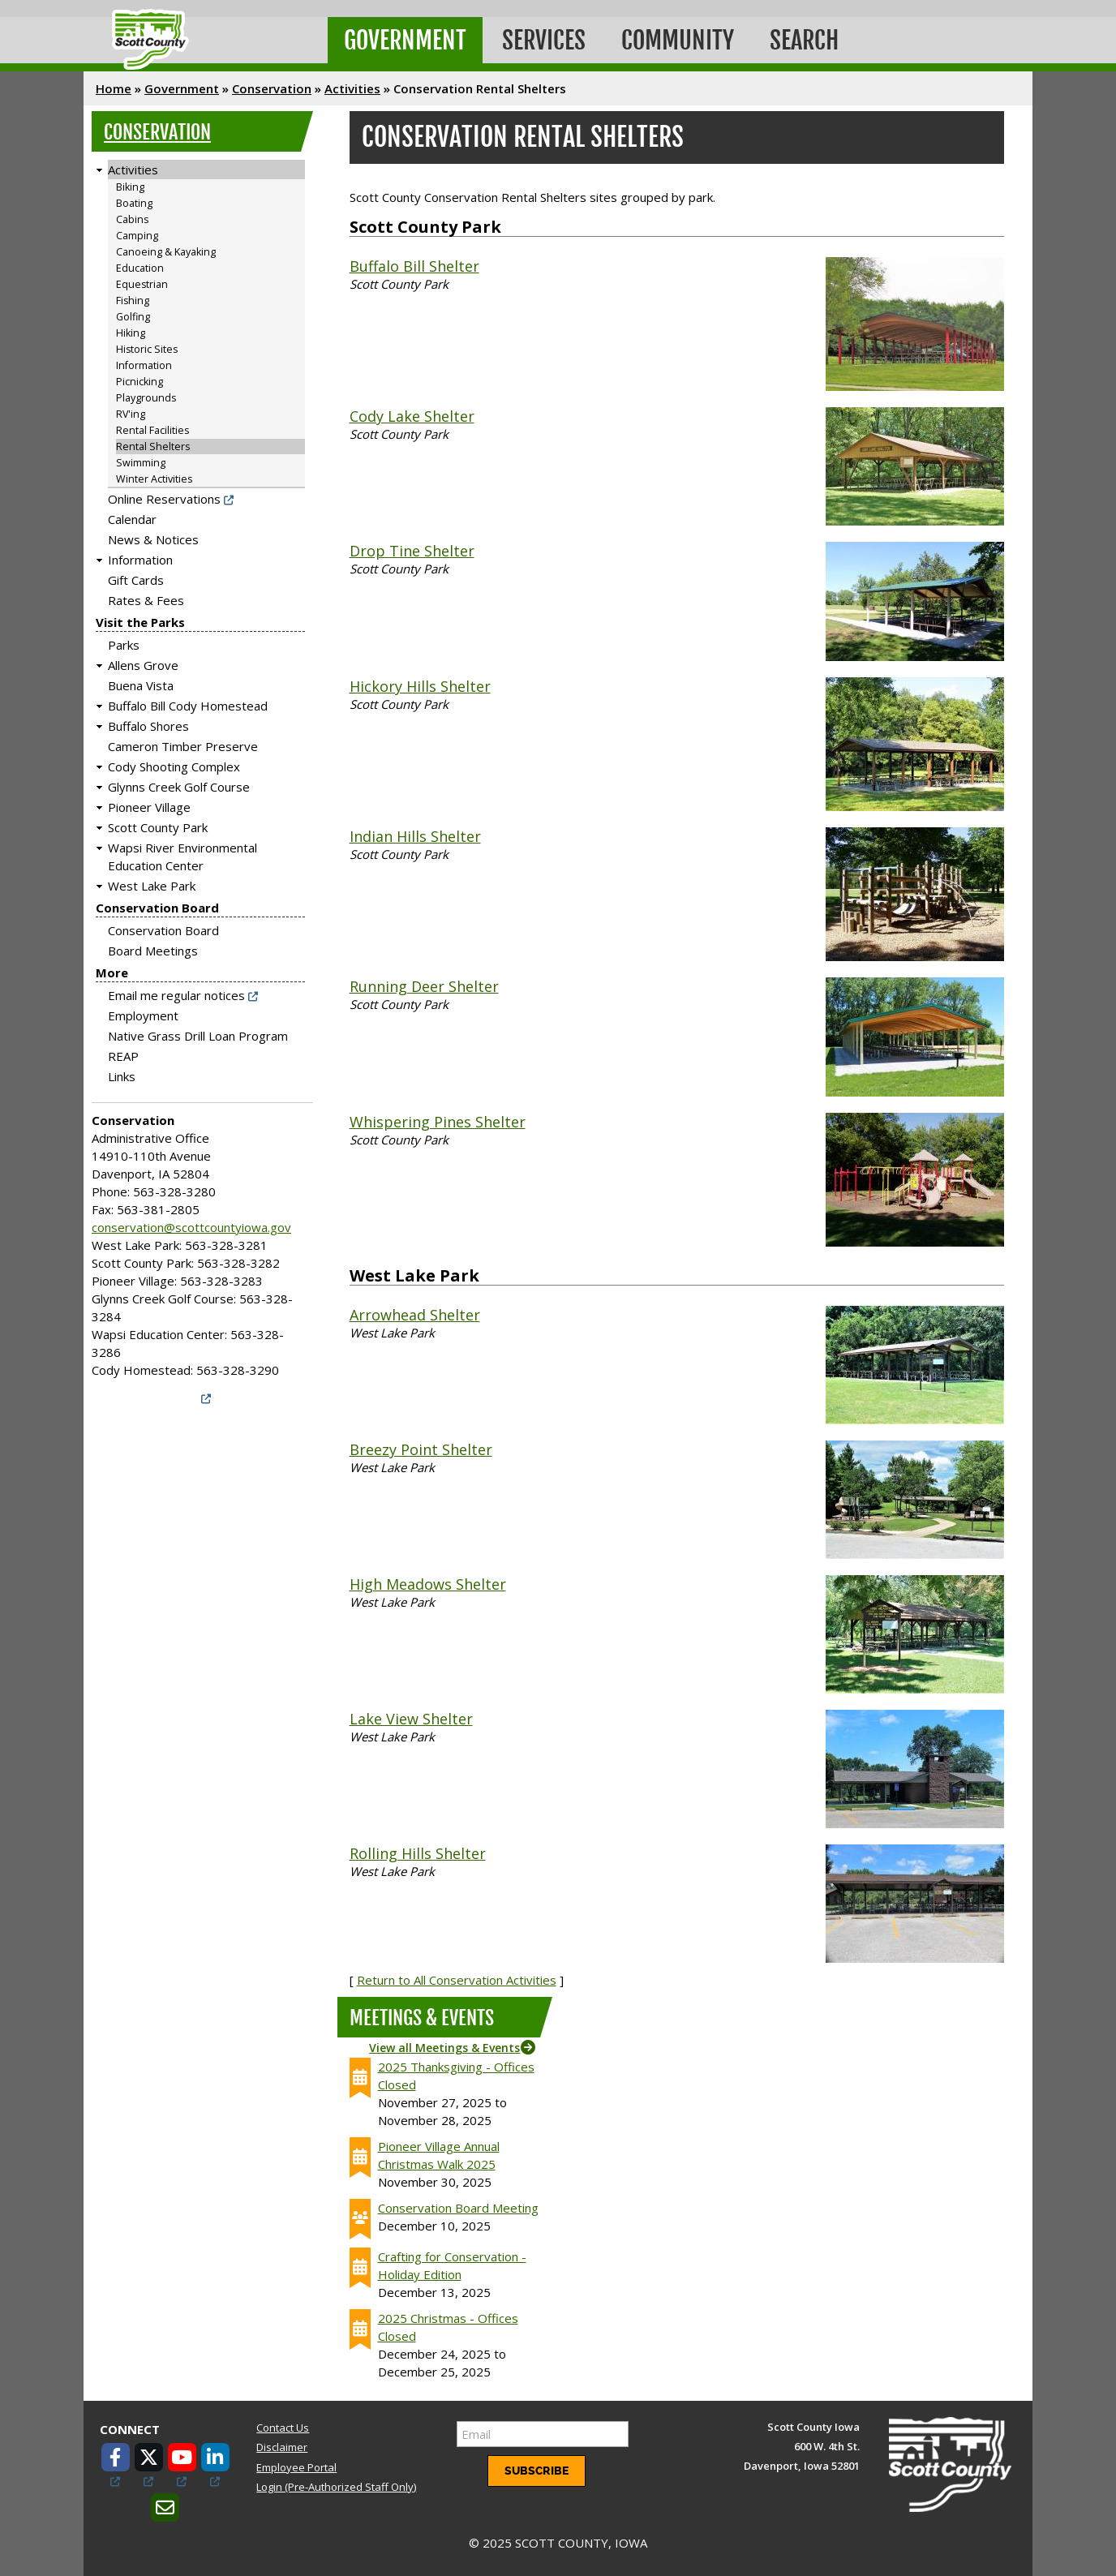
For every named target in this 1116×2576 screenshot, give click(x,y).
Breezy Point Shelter (421, 1449)
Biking (130, 187)
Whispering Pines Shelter (438, 1121)
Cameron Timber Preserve (183, 746)
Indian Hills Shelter (415, 836)
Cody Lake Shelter (412, 416)
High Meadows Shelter (428, 1584)
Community (677, 40)
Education (140, 268)
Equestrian (142, 284)
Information (144, 365)
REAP (123, 1056)
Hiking (130, 333)
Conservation (271, 88)
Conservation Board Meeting (458, 2208)
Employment (143, 1015)
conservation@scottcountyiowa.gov (191, 1227)
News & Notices (153, 539)
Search (804, 40)
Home (113, 88)
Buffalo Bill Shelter (414, 266)
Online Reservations (164, 499)
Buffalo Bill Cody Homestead (188, 706)
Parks (124, 645)
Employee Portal (296, 2467)
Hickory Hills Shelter (420, 686)
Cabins (132, 219)
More (112, 972)
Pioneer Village (149, 807)
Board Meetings (153, 950)
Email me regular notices (176, 995)
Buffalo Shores (148, 726)
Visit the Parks (140, 622)
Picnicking (139, 382)
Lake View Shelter (411, 1718)
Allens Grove (143, 665)
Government (405, 40)
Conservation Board (157, 907)
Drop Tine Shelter (412, 550)
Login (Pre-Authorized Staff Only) (336, 2486)
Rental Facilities (152, 430)
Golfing (133, 317)
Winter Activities (154, 479)
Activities (352, 88)
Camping (137, 236)
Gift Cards (136, 580)
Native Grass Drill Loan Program (198, 1036)
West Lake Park (151, 886)
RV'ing (130, 414)
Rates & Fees (146, 600)
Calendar (132, 519)
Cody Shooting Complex (174, 766)
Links (121, 1076)
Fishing (132, 300)
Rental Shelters (153, 446)
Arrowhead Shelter (415, 1314)
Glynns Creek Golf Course (179, 787)
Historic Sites (147, 349)
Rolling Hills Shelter (418, 1853)
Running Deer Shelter (424, 986)
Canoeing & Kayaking (166, 252)
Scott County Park (158, 827)
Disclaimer (281, 2447)
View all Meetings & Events (444, 2047)
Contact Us (282, 2427)
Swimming (140, 463)
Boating (134, 203)
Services (544, 40)
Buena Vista (141, 685)
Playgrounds (146, 398)
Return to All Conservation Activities (456, 1980)
